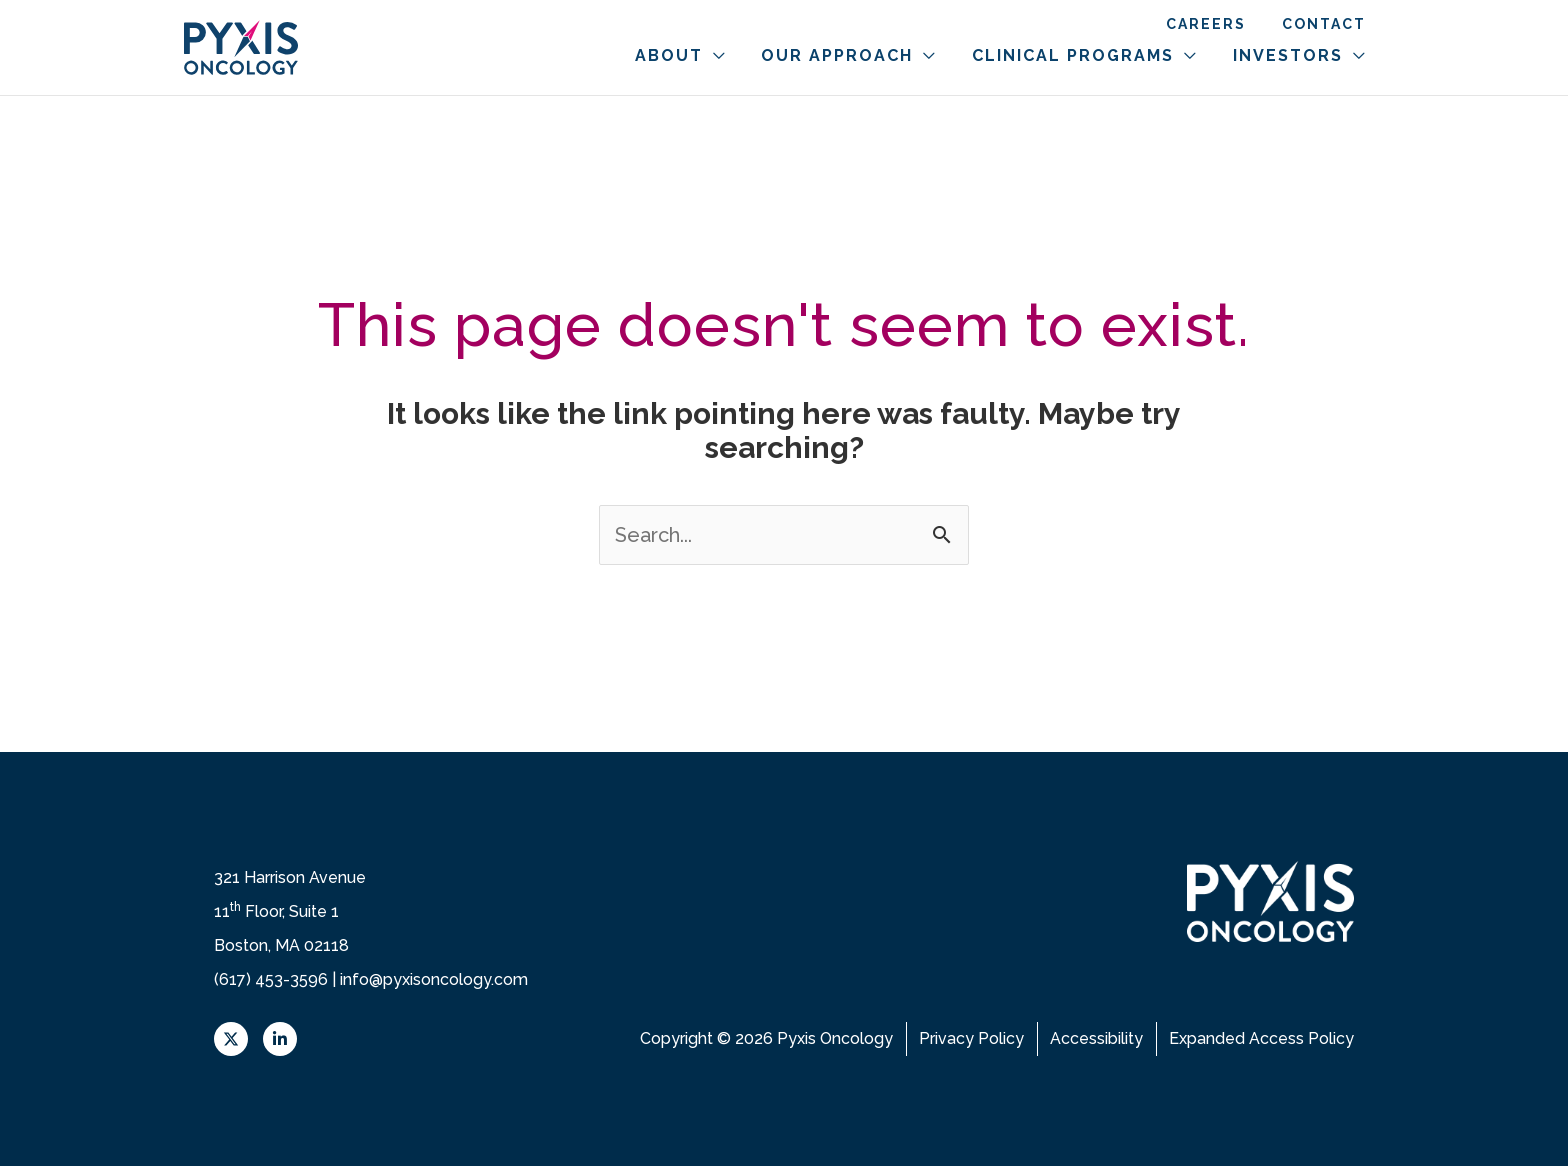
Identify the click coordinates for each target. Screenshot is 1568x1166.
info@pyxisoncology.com (434, 979)
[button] (752, 56)
